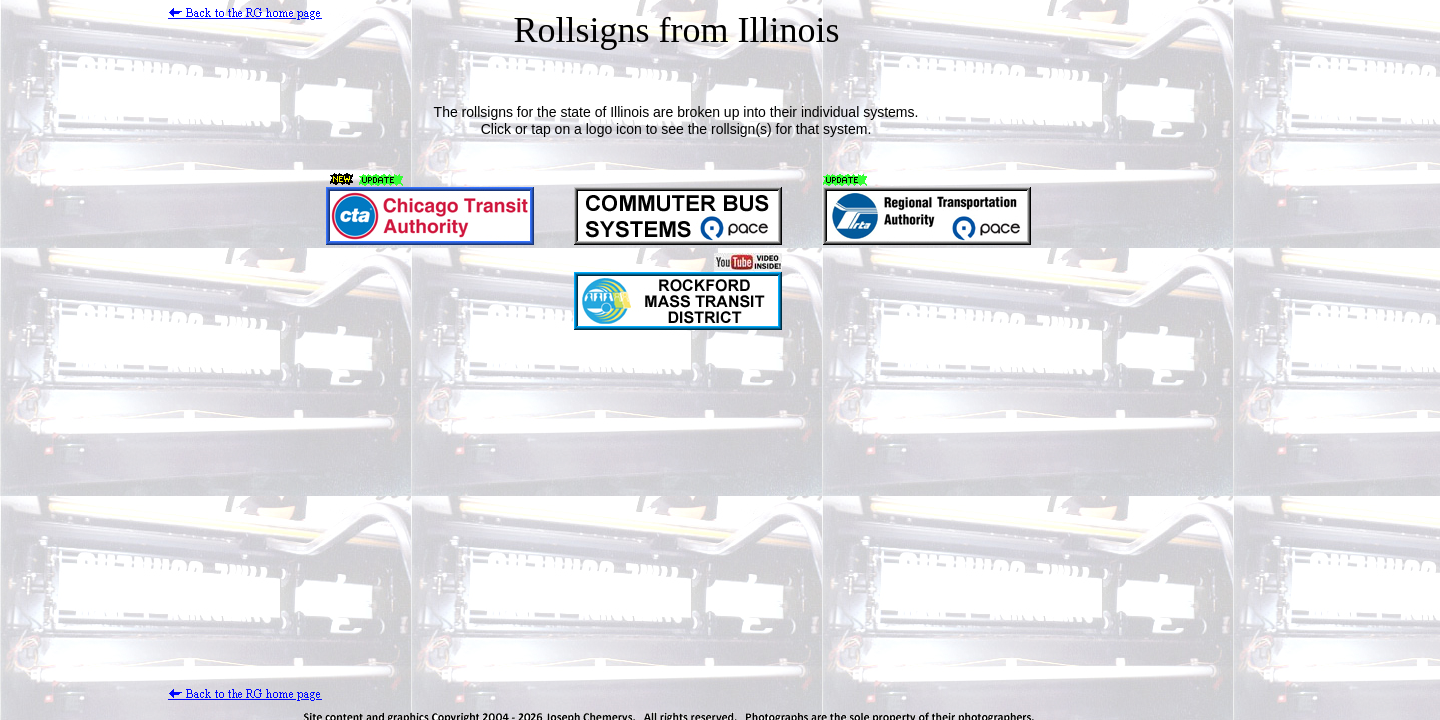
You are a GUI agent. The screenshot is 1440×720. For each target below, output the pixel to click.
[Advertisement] (373, 498)
